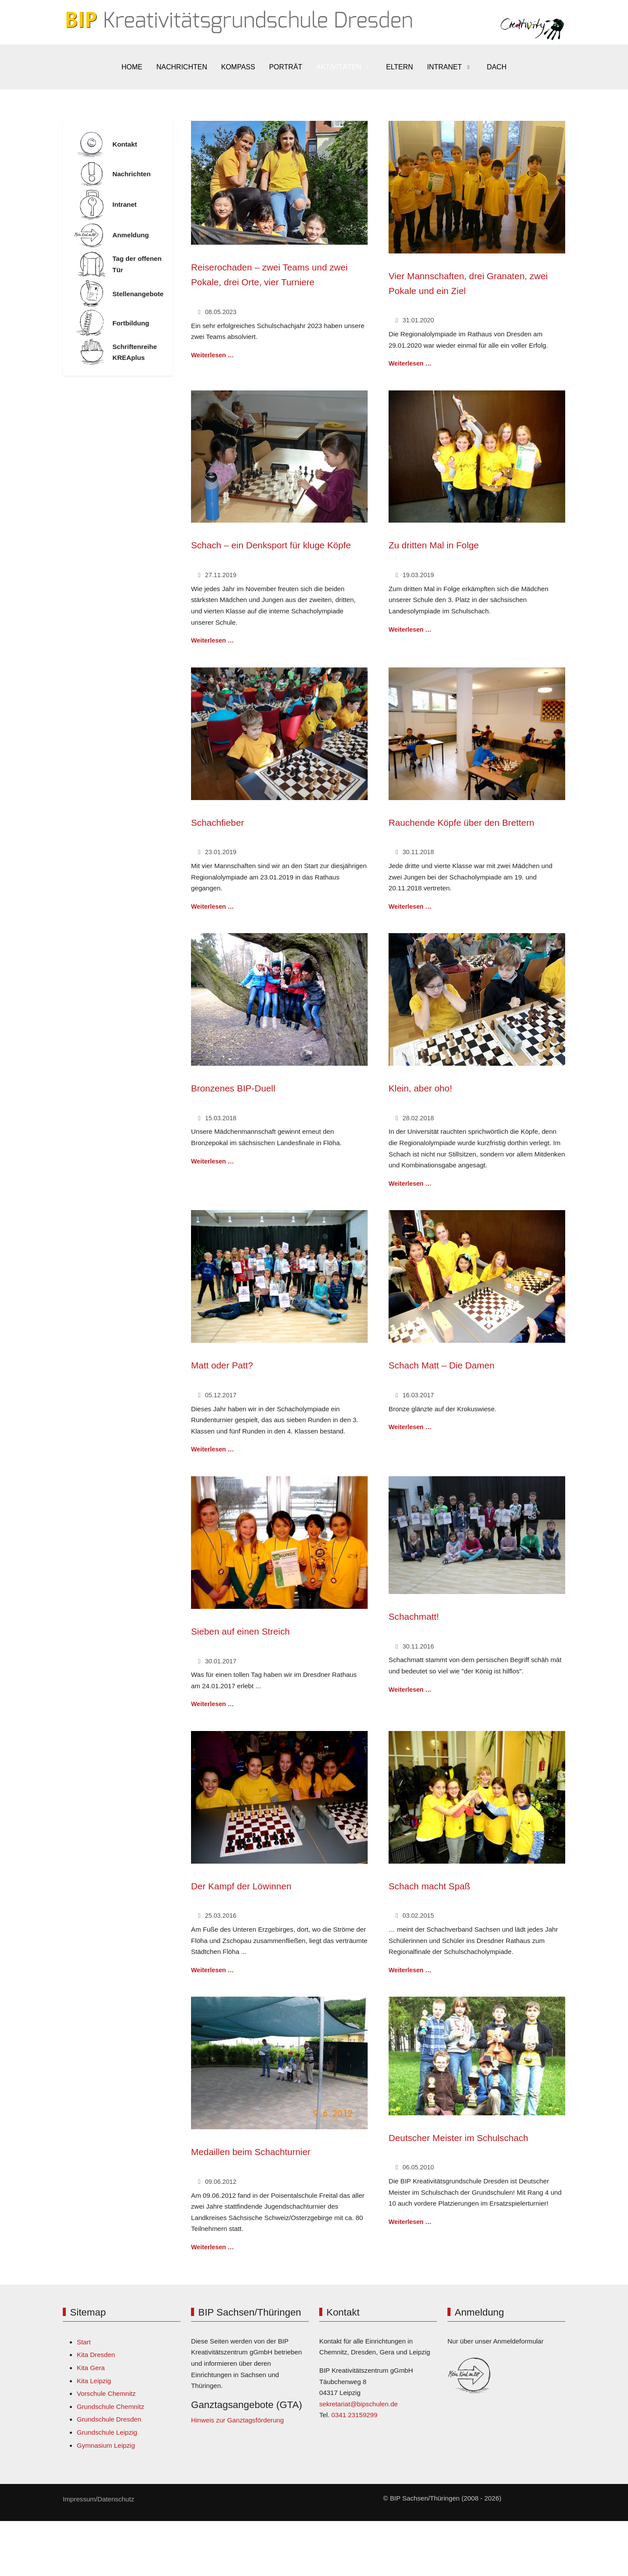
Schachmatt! (414, 1616)
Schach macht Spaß (429, 1886)
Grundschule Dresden (109, 2419)
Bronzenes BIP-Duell (233, 1088)
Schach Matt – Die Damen (442, 1365)
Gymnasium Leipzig (106, 2445)
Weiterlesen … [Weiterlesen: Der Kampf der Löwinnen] (212, 1970)
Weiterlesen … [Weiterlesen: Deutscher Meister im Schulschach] (410, 2221)
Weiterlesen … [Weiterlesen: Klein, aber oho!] (410, 1183)
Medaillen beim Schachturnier (251, 2152)
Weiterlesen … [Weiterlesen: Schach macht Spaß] (410, 1970)
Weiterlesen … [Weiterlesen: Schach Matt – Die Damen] (410, 1426)
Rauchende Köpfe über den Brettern (461, 823)
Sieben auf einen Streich (240, 1631)
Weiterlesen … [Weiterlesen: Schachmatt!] (410, 1689)
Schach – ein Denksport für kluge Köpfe (271, 545)
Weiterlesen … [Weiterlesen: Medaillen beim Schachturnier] (212, 2247)
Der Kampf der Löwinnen (241, 1886)
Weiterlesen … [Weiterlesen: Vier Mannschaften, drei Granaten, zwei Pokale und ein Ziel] (410, 363)
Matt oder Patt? (222, 1365)
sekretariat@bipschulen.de (358, 2404)
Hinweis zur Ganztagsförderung (237, 2420)
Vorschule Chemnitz (106, 2393)
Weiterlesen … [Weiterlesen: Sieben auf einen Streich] (212, 1703)
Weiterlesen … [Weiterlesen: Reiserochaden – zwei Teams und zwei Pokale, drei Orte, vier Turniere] (212, 355)
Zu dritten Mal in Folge (434, 545)
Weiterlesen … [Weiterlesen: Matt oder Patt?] (212, 1449)
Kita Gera (91, 2367)
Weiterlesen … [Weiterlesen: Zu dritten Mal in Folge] (410, 629)
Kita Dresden (96, 2354)
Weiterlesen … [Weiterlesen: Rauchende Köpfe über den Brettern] (410, 906)
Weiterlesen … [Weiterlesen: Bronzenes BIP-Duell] (212, 1161)
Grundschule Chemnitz (110, 2406)
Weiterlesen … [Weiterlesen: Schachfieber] (212, 906)
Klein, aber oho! (420, 1088)
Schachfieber (217, 823)
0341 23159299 (354, 2415)
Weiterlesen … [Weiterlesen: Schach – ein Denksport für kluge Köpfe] (212, 640)
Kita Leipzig (94, 2380)
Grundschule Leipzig (107, 2432)
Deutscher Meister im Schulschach (458, 2138)
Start (84, 2342)
